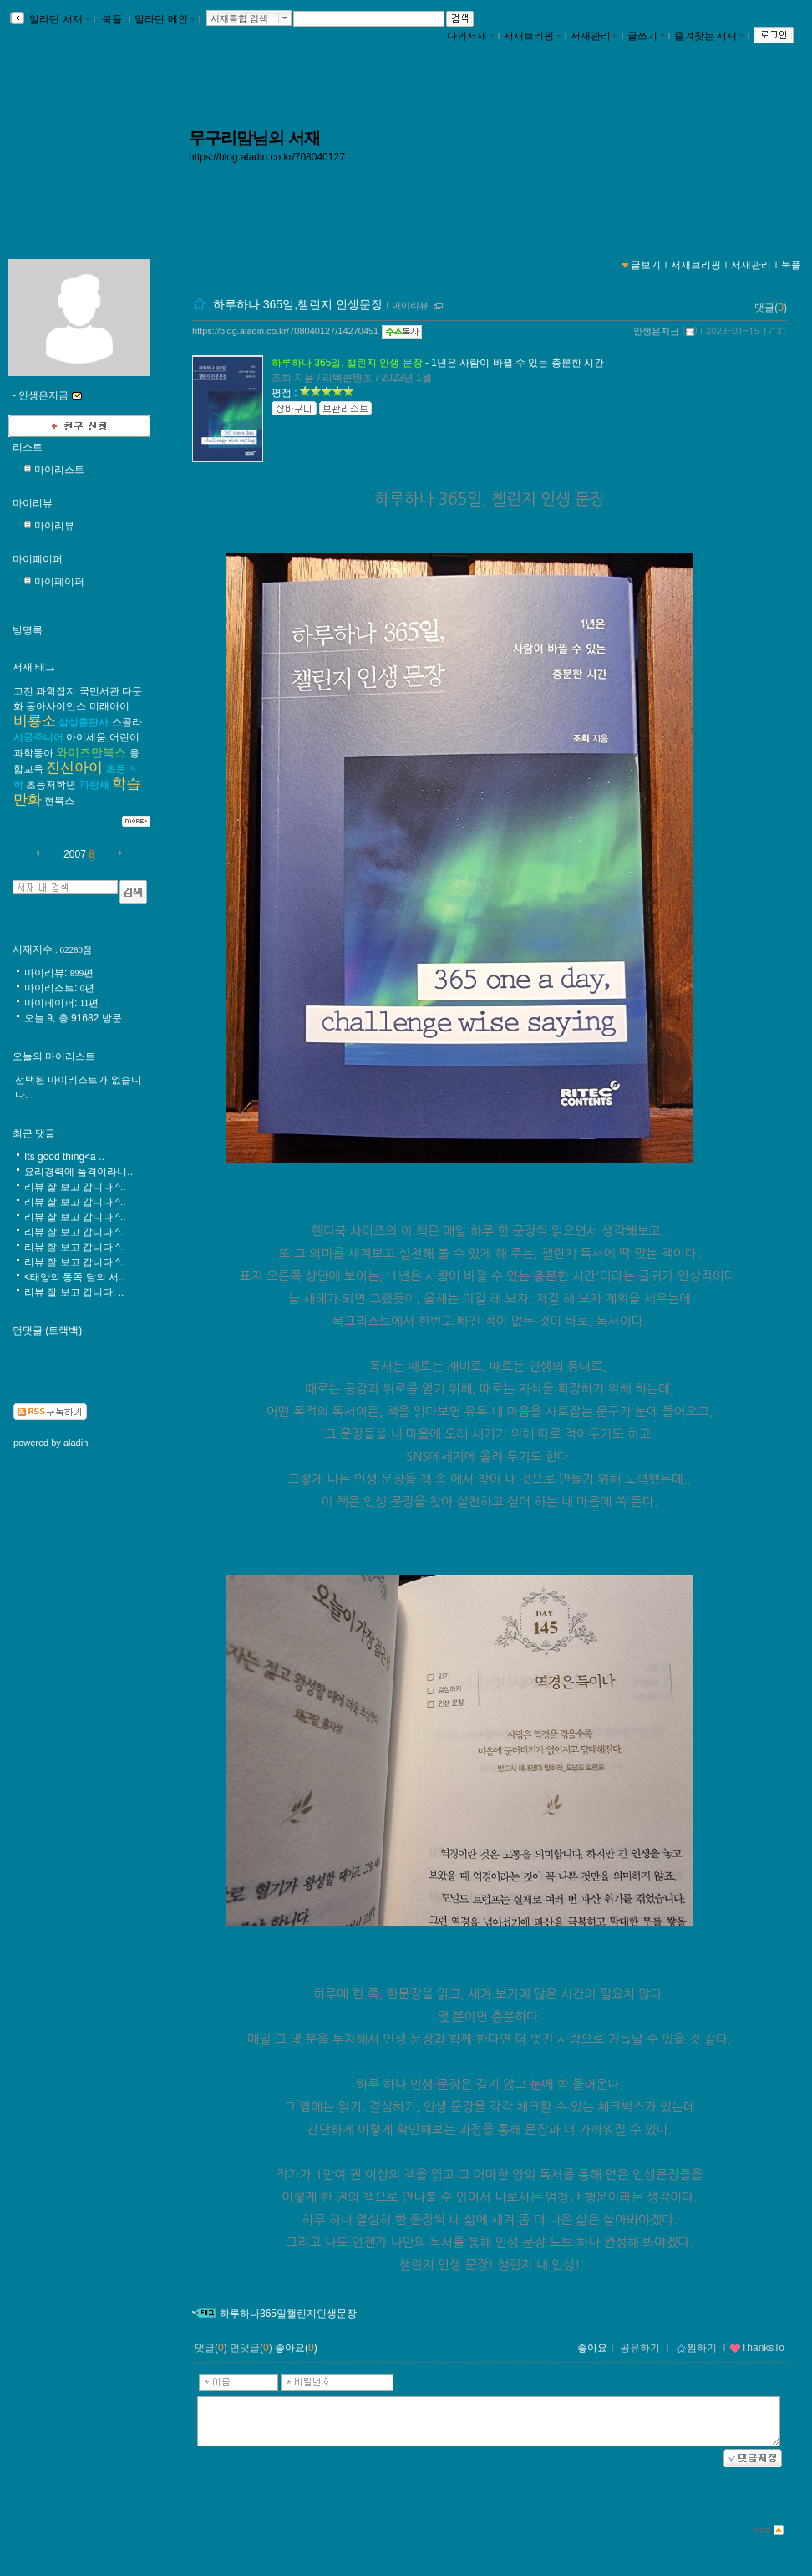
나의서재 (470, 36)
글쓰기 (645, 36)
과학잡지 (56, 691)
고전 (23, 691)
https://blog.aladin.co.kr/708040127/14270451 (285, 331)
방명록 (28, 630)
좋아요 (592, 2348)
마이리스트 (59, 470)
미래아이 (109, 706)
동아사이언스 (56, 706)
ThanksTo (756, 2348)
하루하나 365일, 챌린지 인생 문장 (347, 363)
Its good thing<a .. (64, 1157)
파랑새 (94, 785)
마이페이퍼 (38, 559)
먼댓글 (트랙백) (47, 1330)
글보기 (646, 265)
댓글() (770, 307)
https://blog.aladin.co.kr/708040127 (267, 157)
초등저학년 (51, 785)
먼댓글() (251, 2348)
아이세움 (86, 737)
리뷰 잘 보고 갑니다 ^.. (75, 1187)
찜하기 (696, 2348)
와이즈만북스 (91, 752)
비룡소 (34, 721)
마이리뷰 (410, 305)
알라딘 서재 (58, 19)
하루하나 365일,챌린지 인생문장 (298, 304)
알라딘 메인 (164, 19)
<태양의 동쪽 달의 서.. (74, 1277)
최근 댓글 (34, 1133)
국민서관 (99, 691)
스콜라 (127, 722)
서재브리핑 (532, 36)
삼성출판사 (83, 722)
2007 (74, 854)
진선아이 (74, 768)
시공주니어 (38, 737)
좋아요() (296, 2348)
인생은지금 (656, 331)
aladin (75, 1443)
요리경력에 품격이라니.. (78, 1172)
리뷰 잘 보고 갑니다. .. (74, 1292)
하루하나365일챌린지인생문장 (288, 2313)
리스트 (28, 447)
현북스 (59, 801)
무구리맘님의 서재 (254, 138)
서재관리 (594, 36)
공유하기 (640, 2348)
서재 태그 (34, 667)
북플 (112, 19)
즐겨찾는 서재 (708, 36)
